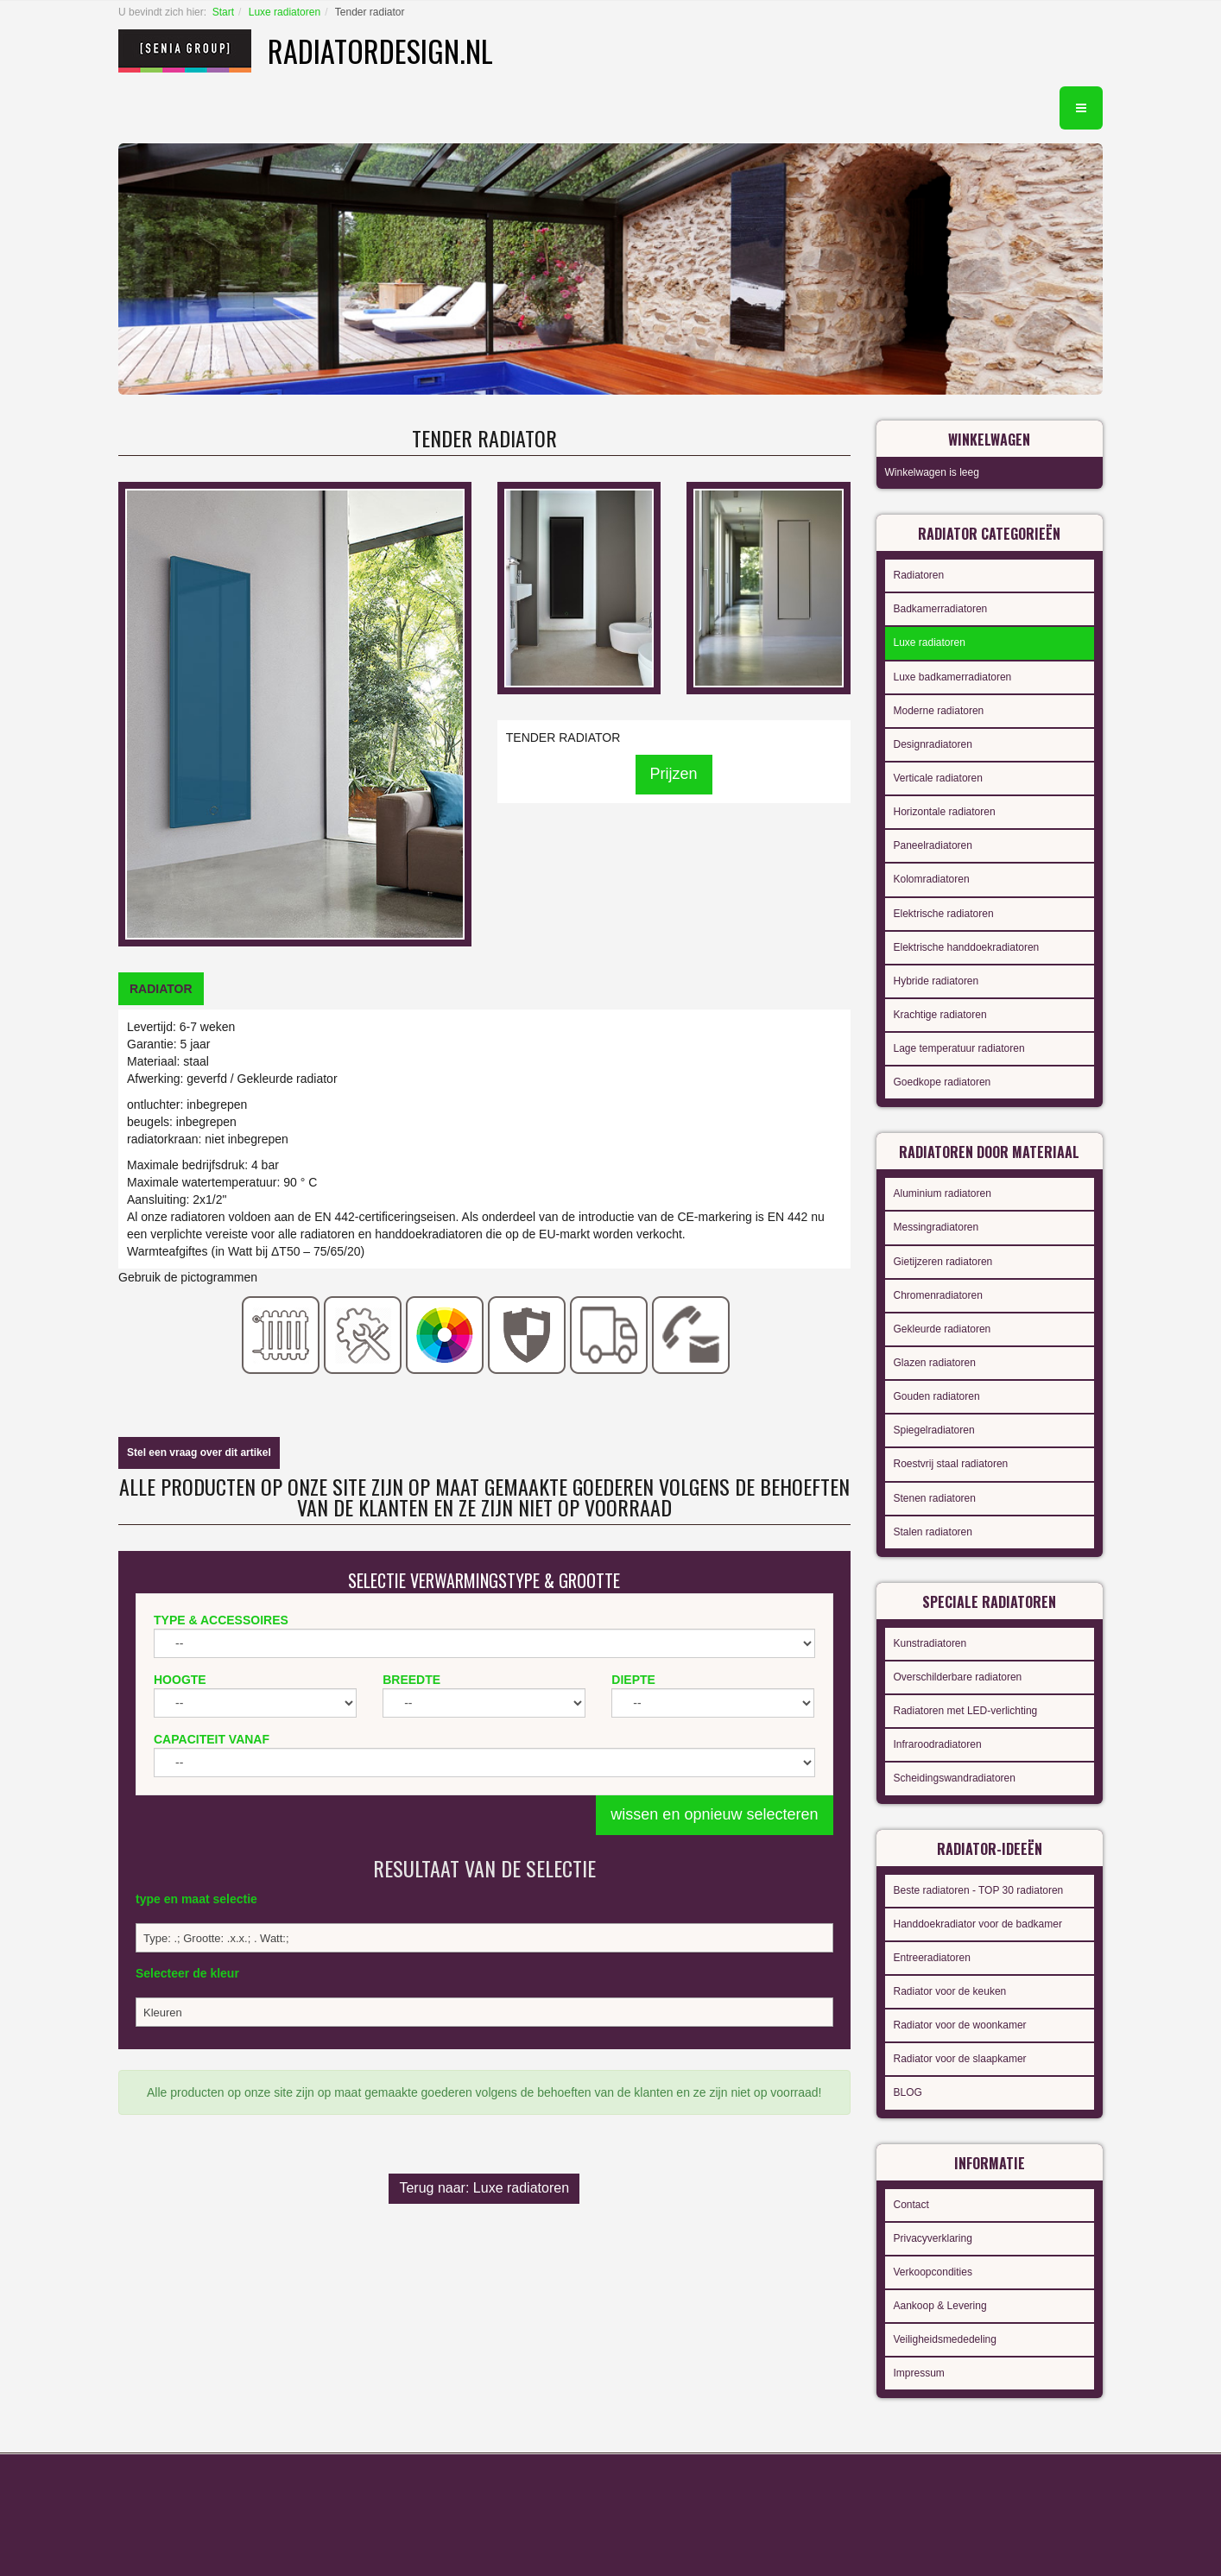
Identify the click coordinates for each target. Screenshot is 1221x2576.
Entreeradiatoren (932, 1958)
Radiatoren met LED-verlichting (966, 1711)
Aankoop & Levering (940, 2306)
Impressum (919, 2373)
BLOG (908, 2092)
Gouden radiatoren (937, 1396)
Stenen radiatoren (935, 1498)
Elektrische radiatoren (944, 914)
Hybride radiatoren (936, 981)
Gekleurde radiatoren (942, 1329)
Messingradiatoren (936, 1227)
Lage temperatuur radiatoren (959, 1048)
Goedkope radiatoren (942, 1082)
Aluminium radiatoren (942, 1193)
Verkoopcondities (933, 2272)
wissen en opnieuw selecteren (714, 1814)
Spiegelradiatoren (934, 1430)
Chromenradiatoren (938, 1295)
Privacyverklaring (933, 2238)
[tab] (161, 988)
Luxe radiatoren (284, 12)
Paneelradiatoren (933, 845)
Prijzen (674, 773)
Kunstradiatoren (930, 1643)
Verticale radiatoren (938, 778)
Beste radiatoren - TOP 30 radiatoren (979, 1890)
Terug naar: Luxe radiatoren (484, 2187)
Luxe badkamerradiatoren (953, 677)
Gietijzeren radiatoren (943, 1262)
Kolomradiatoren (932, 879)
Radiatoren (919, 575)
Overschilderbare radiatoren (958, 1677)
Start (223, 12)
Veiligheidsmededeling (945, 2339)
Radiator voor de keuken (950, 1991)
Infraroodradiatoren (938, 1744)
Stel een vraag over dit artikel (199, 1452)
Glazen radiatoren (935, 1363)
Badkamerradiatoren (941, 609)
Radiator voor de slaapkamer (960, 2059)
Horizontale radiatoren (945, 812)
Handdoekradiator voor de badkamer (978, 1924)
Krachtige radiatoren (940, 1015)
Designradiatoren (933, 744)
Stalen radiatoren (933, 1532)
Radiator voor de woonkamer (960, 2025)
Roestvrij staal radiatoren (951, 1464)
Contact (911, 2205)
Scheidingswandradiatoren (954, 1778)
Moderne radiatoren (939, 711)
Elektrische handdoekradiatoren (967, 947)
